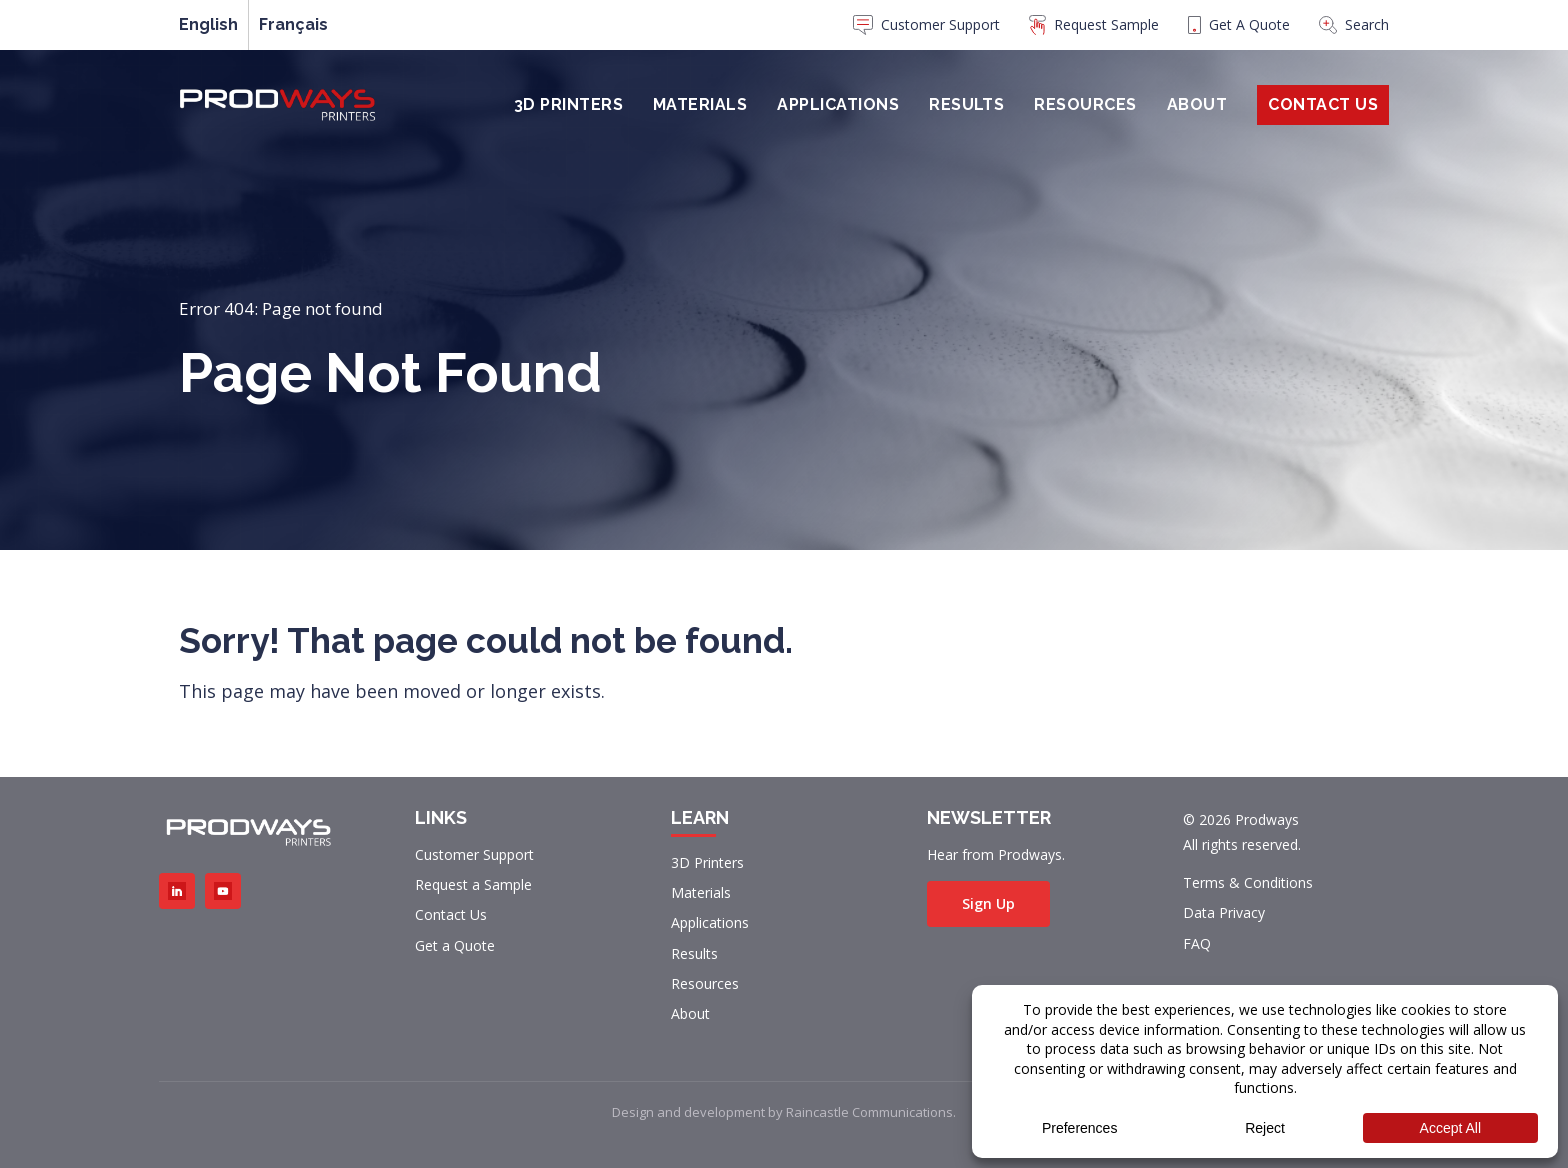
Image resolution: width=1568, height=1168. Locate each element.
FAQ (1197, 943)
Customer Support (926, 25)
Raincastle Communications (869, 1112)
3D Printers (568, 104)
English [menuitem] (208, 25)
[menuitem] (926, 30)
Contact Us (1323, 104)
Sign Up (988, 903)
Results (966, 104)
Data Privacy (1224, 912)
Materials (700, 104)
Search (1354, 24)
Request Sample (1094, 25)
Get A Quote (1239, 24)
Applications (838, 104)
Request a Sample (473, 884)
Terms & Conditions (1248, 882)
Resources (1085, 104)
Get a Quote (455, 945)
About (1197, 104)
